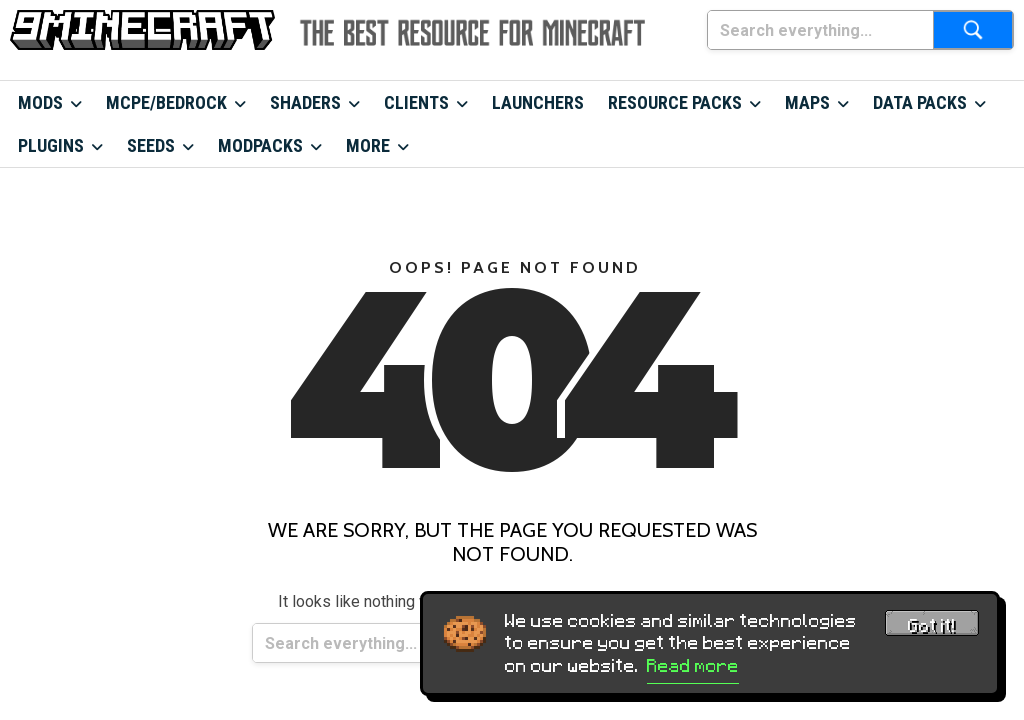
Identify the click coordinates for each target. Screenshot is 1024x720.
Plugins (51, 145)
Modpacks (260, 145)
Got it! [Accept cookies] (932, 626)
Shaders (305, 102)
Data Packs (920, 102)
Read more (693, 666)
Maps (807, 102)
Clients (416, 102)
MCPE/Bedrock (166, 102)
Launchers (538, 102)
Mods (40, 102)
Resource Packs (675, 102)
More (368, 145)
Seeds (151, 145)
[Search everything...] (820, 30)
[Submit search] (973, 30)
